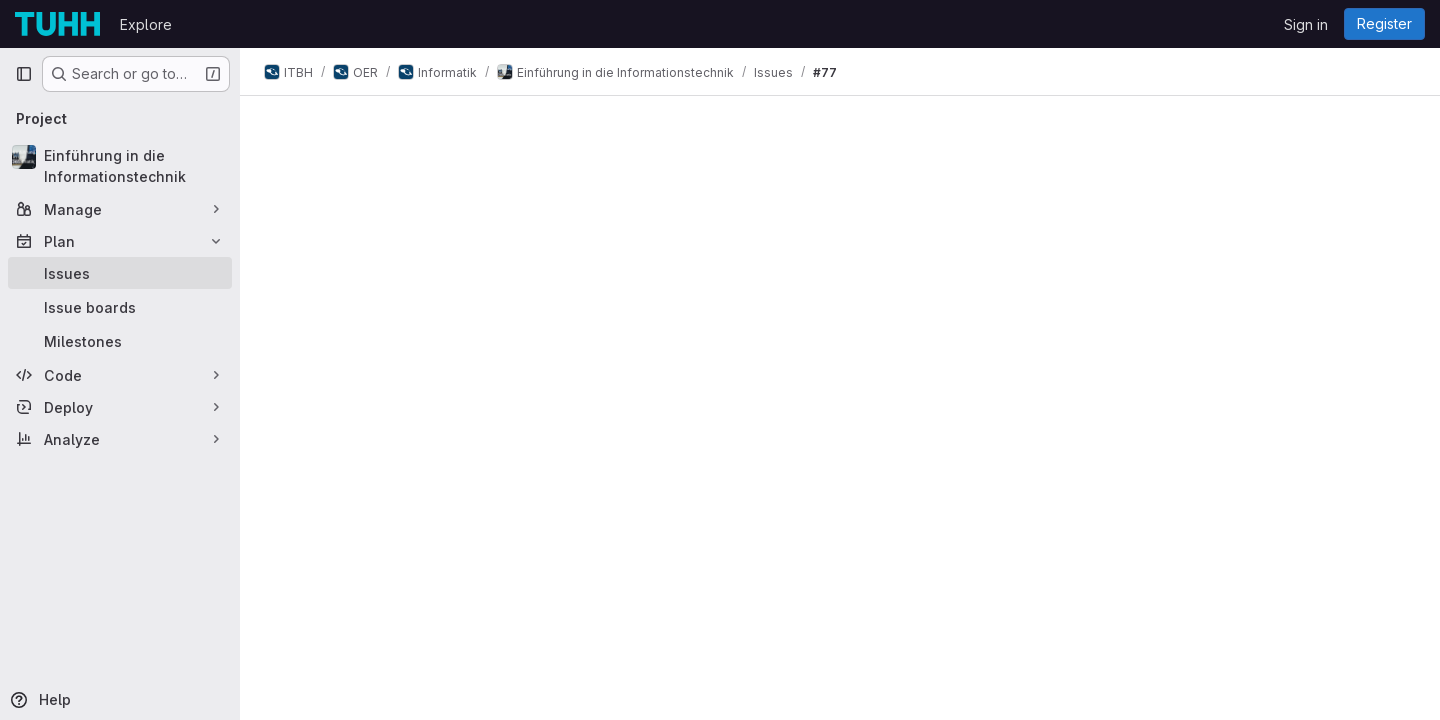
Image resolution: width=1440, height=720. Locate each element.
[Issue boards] (120, 307)
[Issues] (120, 273)
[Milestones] (120, 341)
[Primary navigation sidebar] (24, 74)
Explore (146, 24)
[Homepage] (57, 24)
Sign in (1306, 24)
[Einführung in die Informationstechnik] (120, 166)
